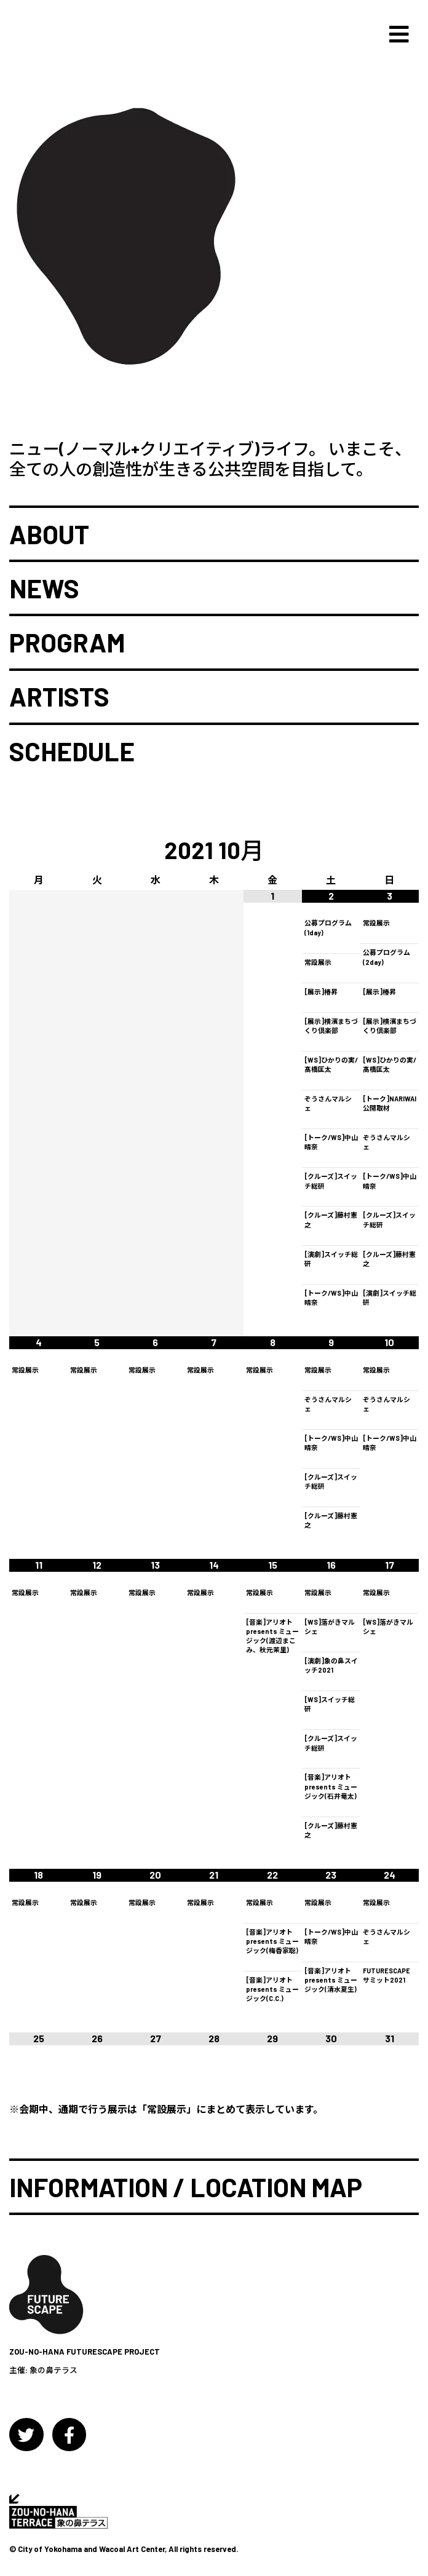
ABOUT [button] (49, 534)
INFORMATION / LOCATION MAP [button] (185, 2187)
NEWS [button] (44, 588)
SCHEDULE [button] (72, 751)
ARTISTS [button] (59, 697)
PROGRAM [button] (67, 643)
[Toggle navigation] (399, 34)
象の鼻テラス (53, 2370)
